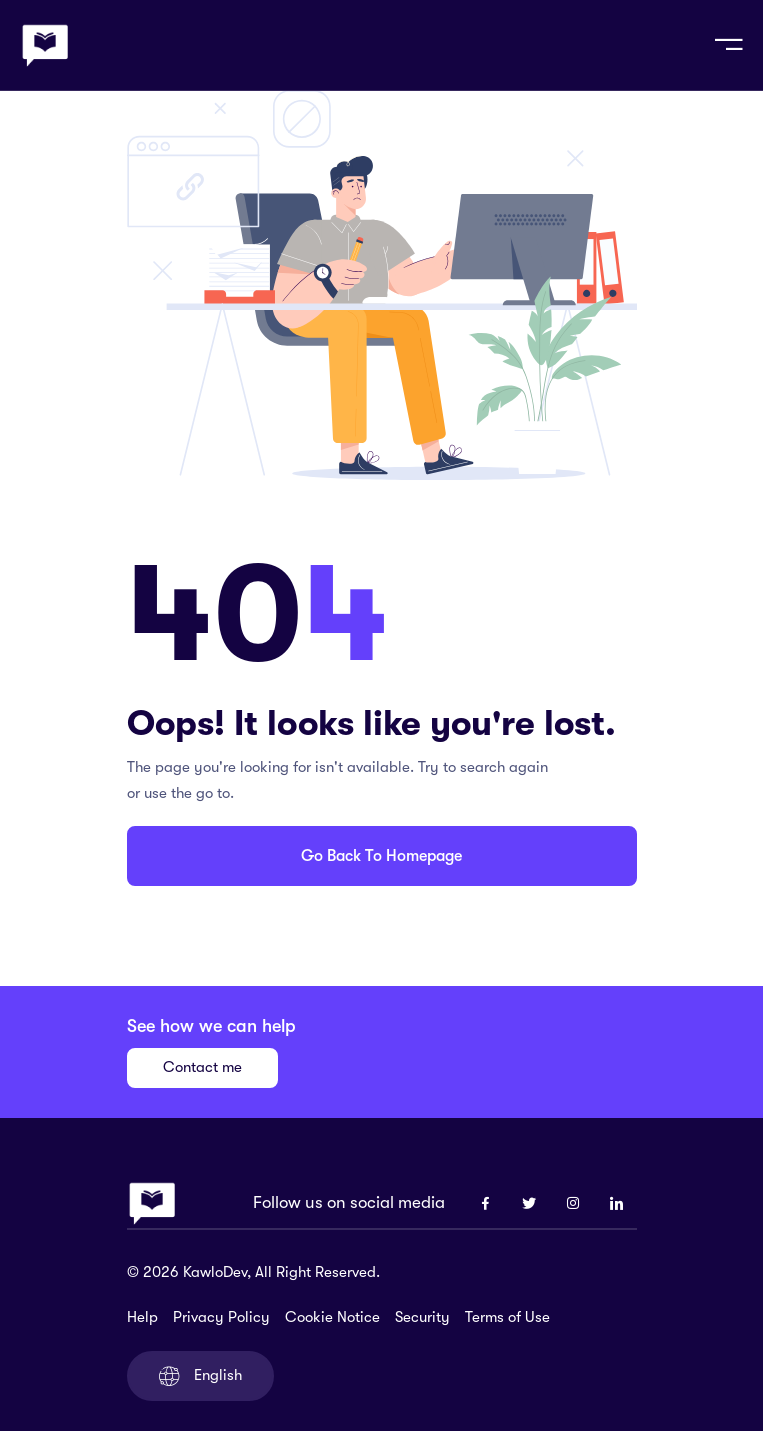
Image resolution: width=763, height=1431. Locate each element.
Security (422, 1317)
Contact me (202, 1067)
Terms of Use (507, 1317)
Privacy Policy (221, 1317)
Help (142, 1317)
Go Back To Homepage (381, 856)
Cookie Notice (332, 1317)
